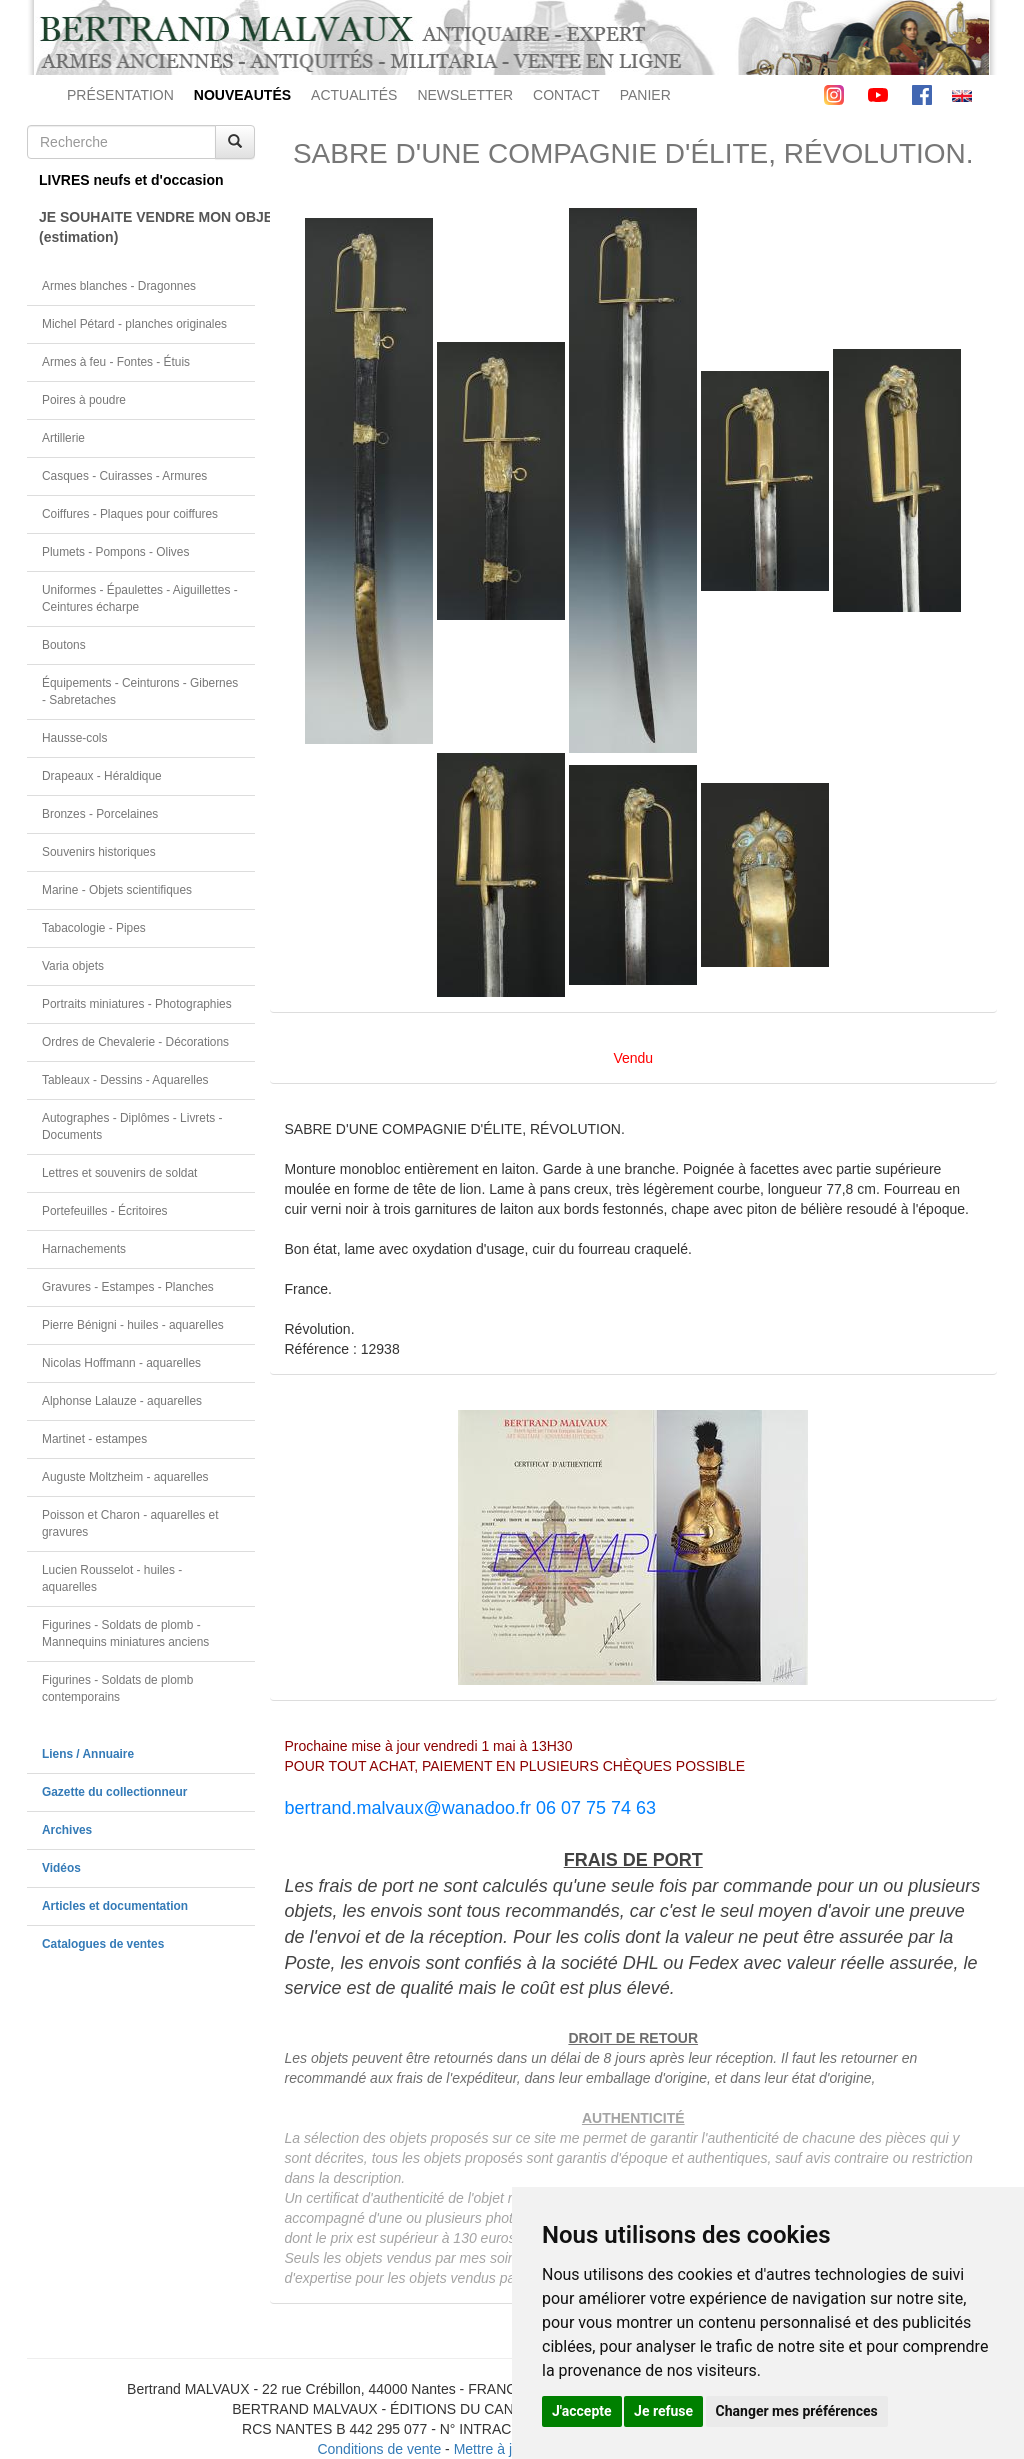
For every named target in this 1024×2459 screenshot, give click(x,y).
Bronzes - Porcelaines (100, 814)
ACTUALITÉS (354, 95)
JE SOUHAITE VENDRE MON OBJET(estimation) (147, 227)
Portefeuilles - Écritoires (105, 1211)
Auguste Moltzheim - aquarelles (125, 1477)
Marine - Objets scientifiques (117, 890)
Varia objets (73, 966)
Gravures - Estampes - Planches (128, 1287)
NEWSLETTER (465, 95)
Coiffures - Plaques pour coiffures (130, 514)
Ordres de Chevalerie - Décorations (135, 1042)
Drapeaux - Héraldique (102, 776)
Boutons (64, 645)
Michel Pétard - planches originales (134, 324)
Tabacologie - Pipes (94, 928)
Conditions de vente (379, 2449)
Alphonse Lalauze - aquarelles (122, 1401)
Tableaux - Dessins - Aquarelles (125, 1080)
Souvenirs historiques (99, 852)
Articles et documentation (115, 1906)
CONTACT (566, 95)
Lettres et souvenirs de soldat (119, 1173)
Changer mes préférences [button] (797, 2411)
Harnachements (84, 1249)
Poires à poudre (84, 400)
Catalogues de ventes (103, 1944)
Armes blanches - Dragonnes (119, 286)
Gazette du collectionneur (114, 1792)
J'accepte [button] (582, 2411)
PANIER (645, 95)
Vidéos (61, 1868)
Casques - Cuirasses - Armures (124, 476)
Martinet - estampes (94, 1439)
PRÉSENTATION (120, 95)
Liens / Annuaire (88, 1754)
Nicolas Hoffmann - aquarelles (121, 1363)
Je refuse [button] (663, 2411)
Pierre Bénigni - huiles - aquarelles (133, 1325)
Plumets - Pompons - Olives (115, 552)
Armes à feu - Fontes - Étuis (116, 362)
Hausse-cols (74, 738)
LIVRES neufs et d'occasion (131, 180)
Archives (67, 1830)
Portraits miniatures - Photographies (137, 1004)
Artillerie (63, 438)
